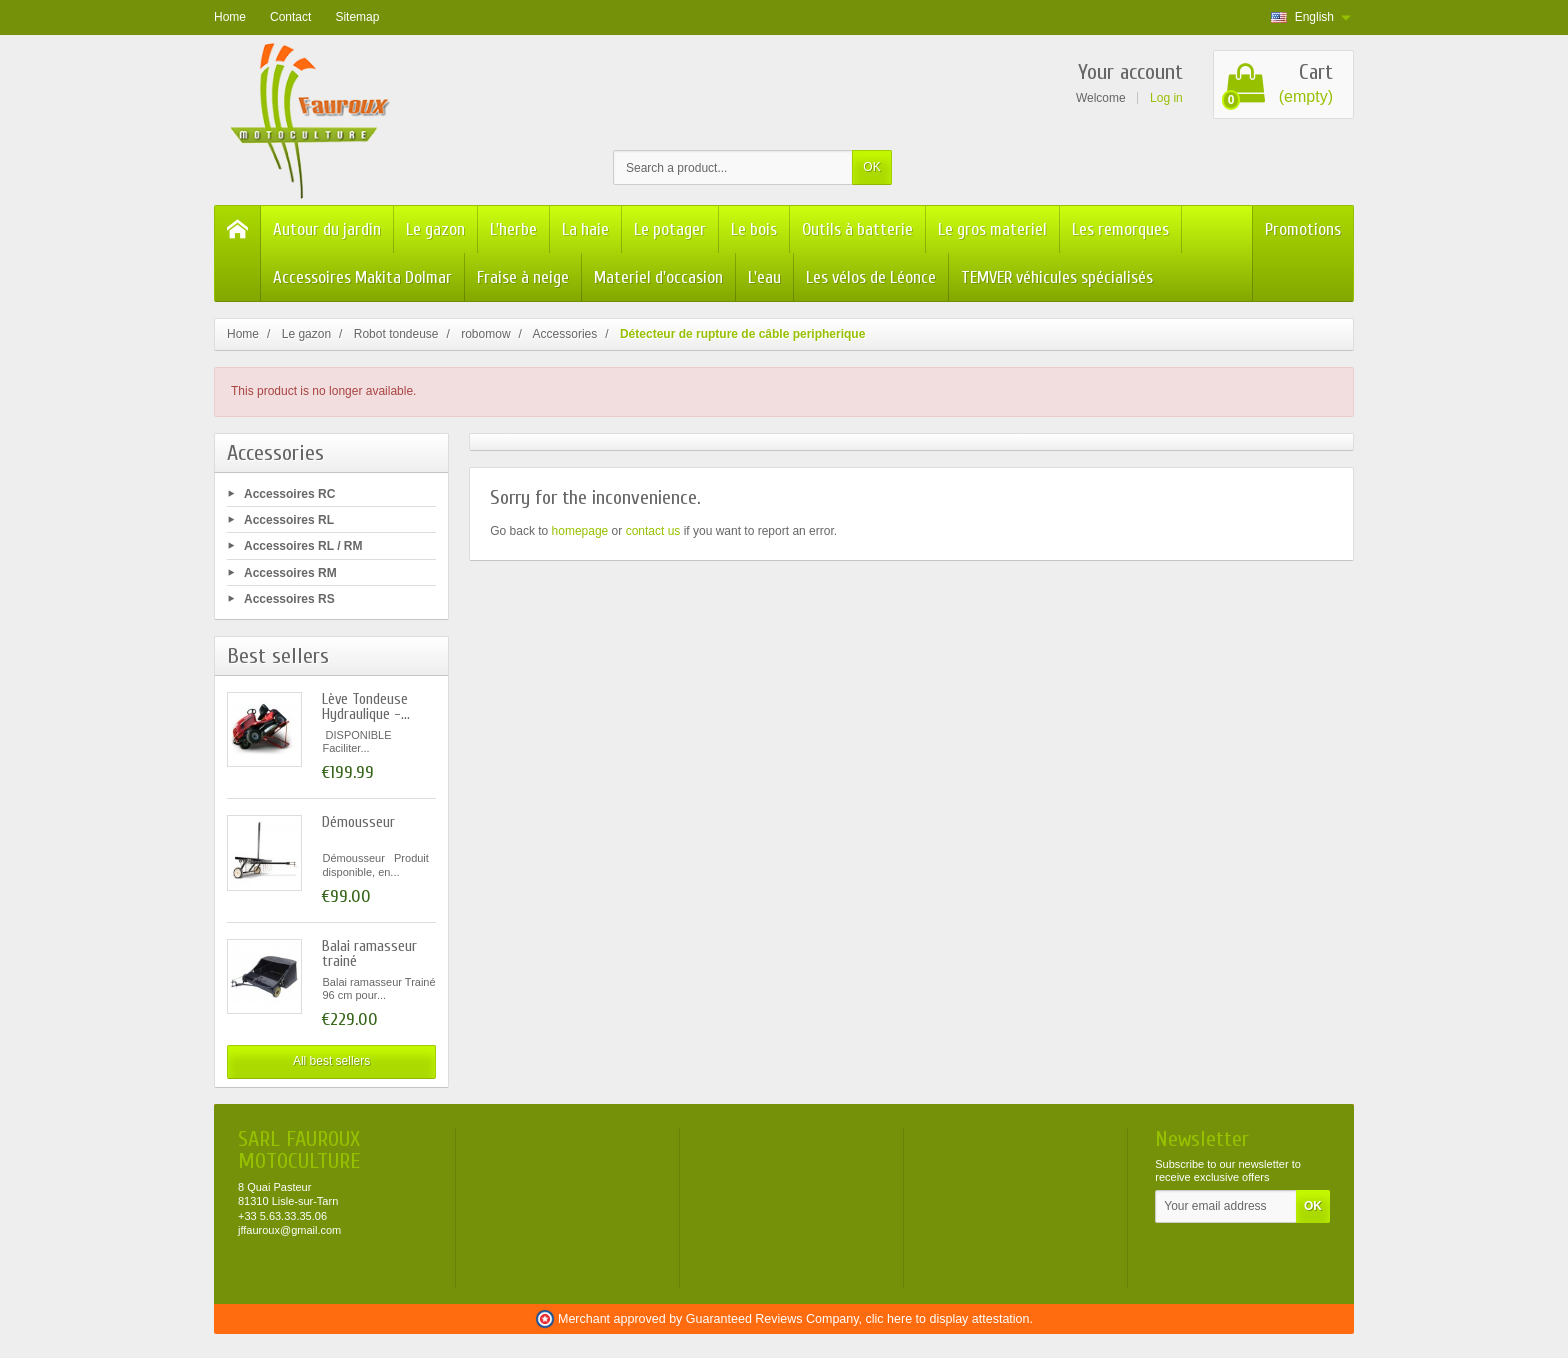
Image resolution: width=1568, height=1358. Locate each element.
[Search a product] (733, 167)
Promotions (1303, 229)
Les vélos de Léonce (871, 277)
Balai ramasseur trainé (369, 954)
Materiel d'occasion (658, 277)
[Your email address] (1226, 1207)
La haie (585, 229)
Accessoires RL (289, 520)
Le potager (670, 229)
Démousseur (358, 822)
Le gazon (435, 229)
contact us (653, 531)
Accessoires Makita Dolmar (362, 277)
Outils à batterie (857, 229)
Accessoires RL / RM (303, 546)
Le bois (754, 229)
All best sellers (331, 1061)
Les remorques (1120, 229)
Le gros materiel (992, 229)
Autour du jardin (327, 229)
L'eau (764, 277)
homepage (580, 531)
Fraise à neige (523, 277)
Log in (1166, 98)
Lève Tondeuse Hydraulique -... (366, 707)
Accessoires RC (289, 494)
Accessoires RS (289, 598)
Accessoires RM (290, 572)
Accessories (275, 453)
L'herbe (513, 229)
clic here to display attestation (948, 1319)
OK (871, 167)
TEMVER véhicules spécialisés (1057, 277)
